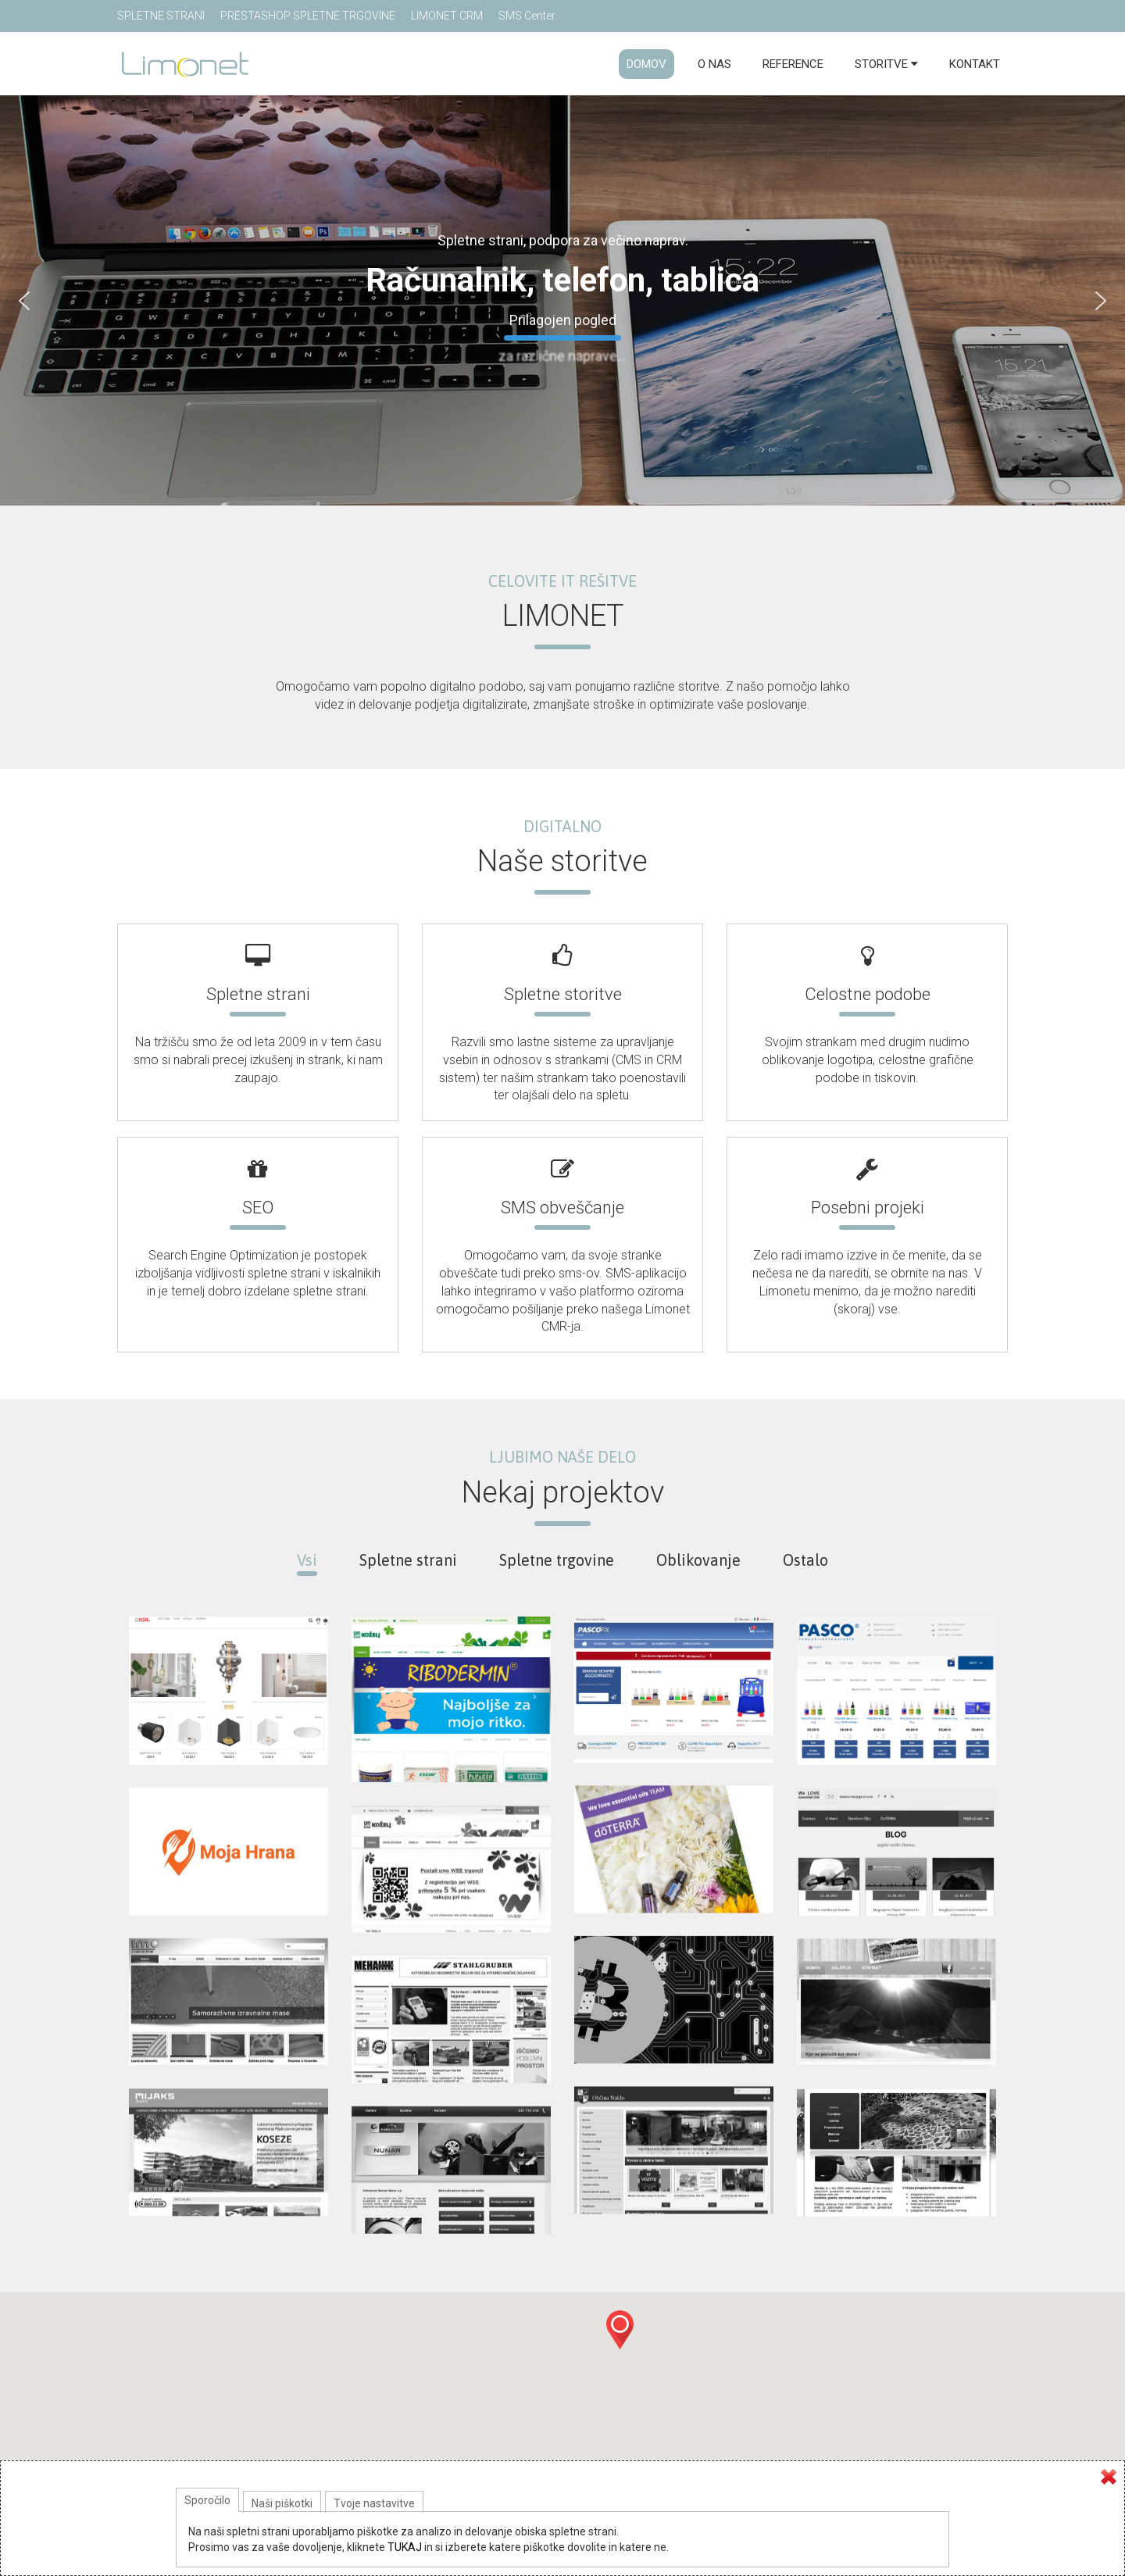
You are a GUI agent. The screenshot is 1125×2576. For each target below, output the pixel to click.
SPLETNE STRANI (161, 15)
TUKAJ (405, 2547)
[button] (620, 2343)
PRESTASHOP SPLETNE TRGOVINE (307, 15)
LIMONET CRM (447, 15)
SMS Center (526, 15)
